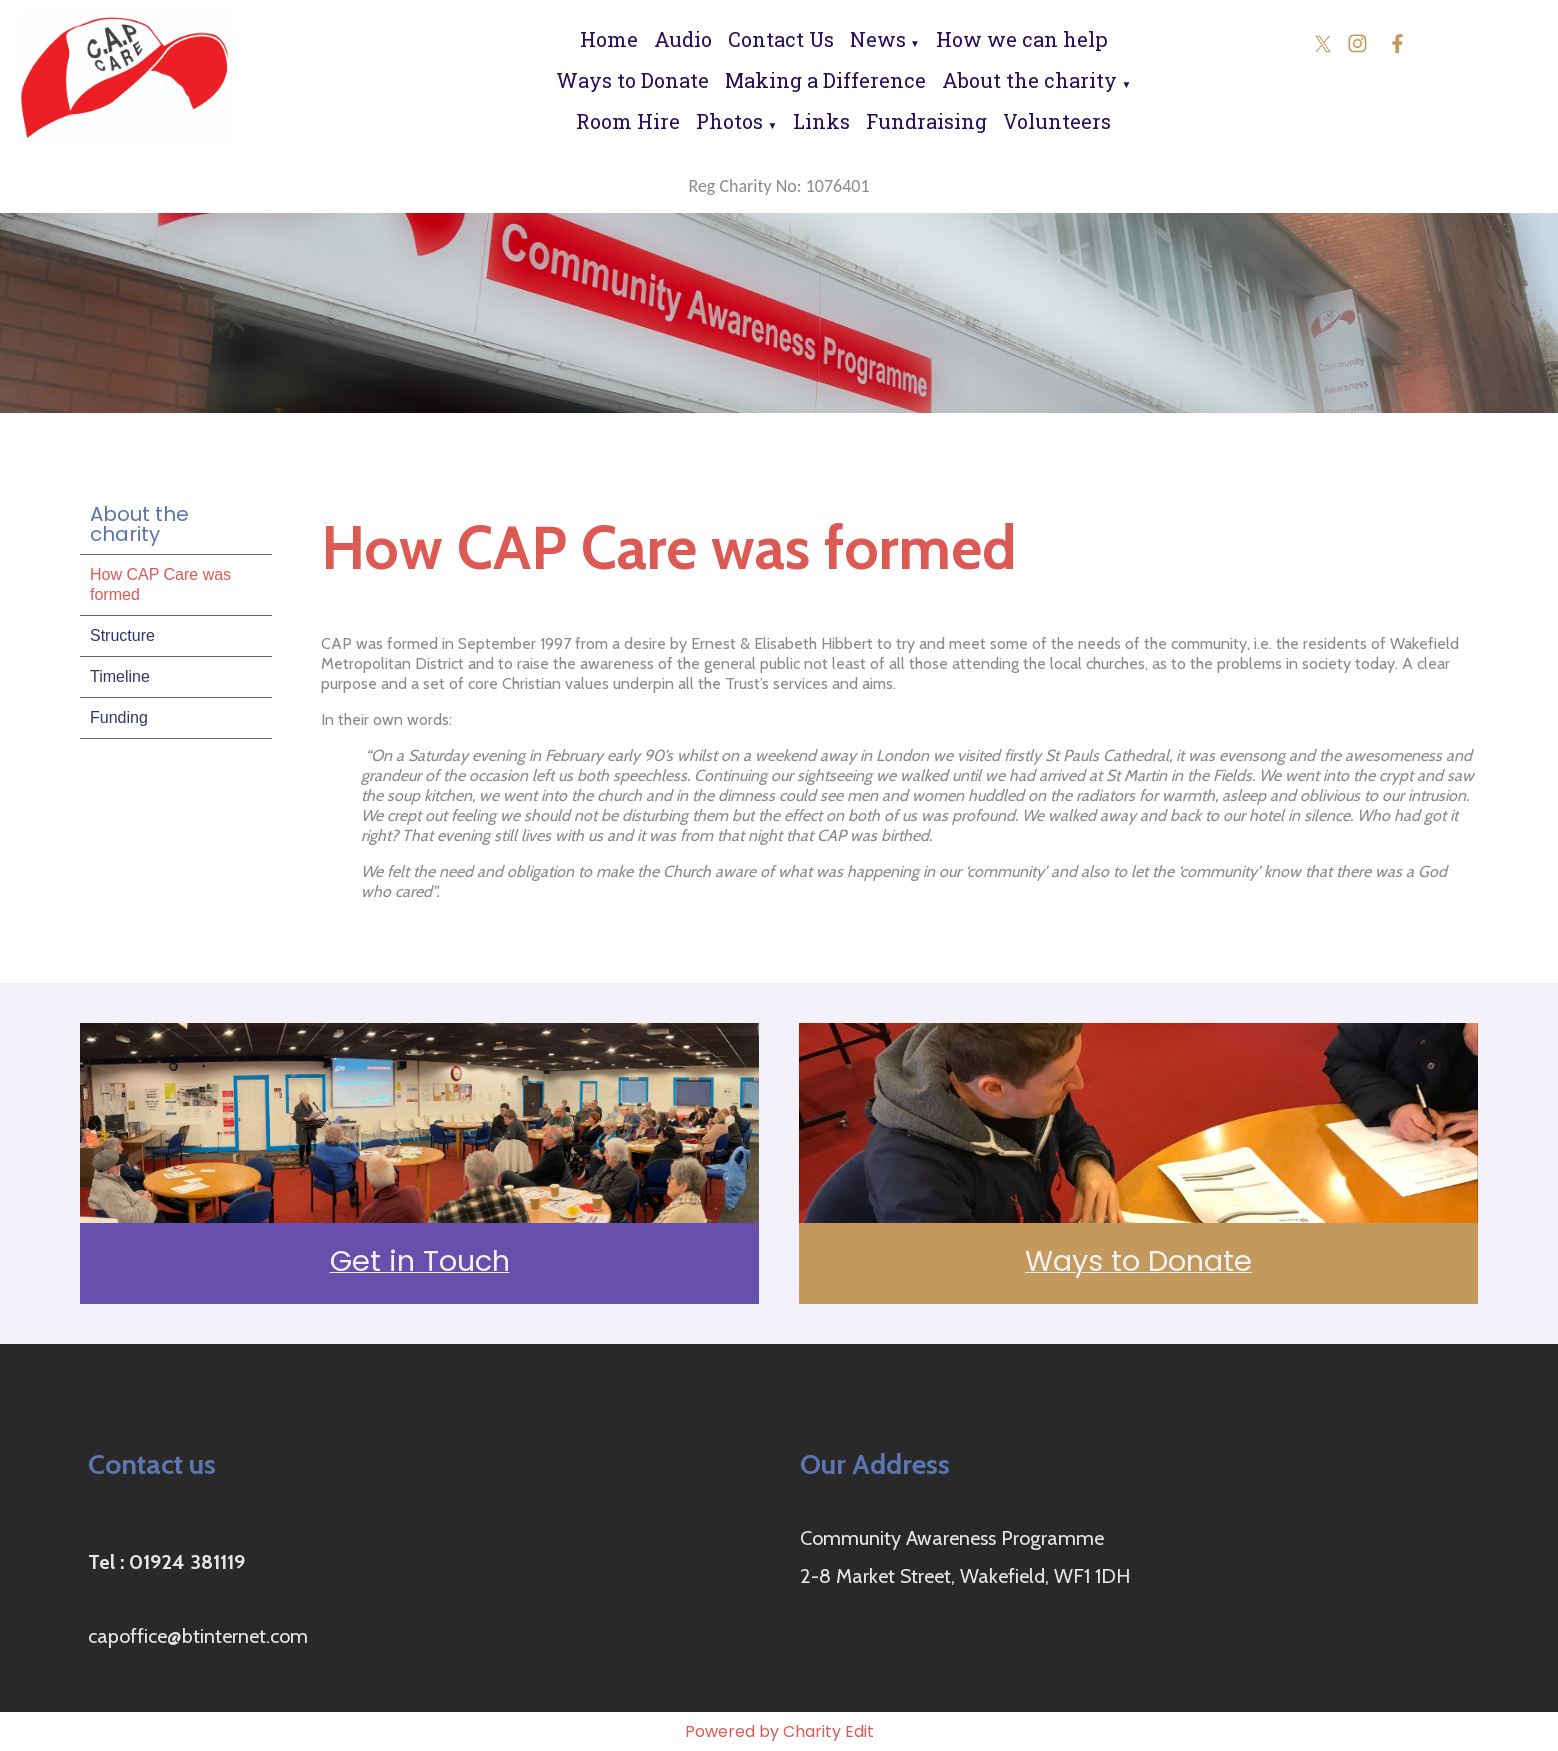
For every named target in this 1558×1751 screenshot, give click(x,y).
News (878, 39)
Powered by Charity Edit (779, 1731)
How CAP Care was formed (160, 584)
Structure (122, 635)
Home (609, 39)
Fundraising (926, 121)
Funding (119, 717)
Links (821, 121)
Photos (729, 121)
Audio (683, 39)
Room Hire (628, 121)
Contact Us (781, 39)
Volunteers (1057, 121)
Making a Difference (825, 80)
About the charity (1029, 80)
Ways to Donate (632, 80)
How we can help (1022, 39)
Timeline (120, 676)
